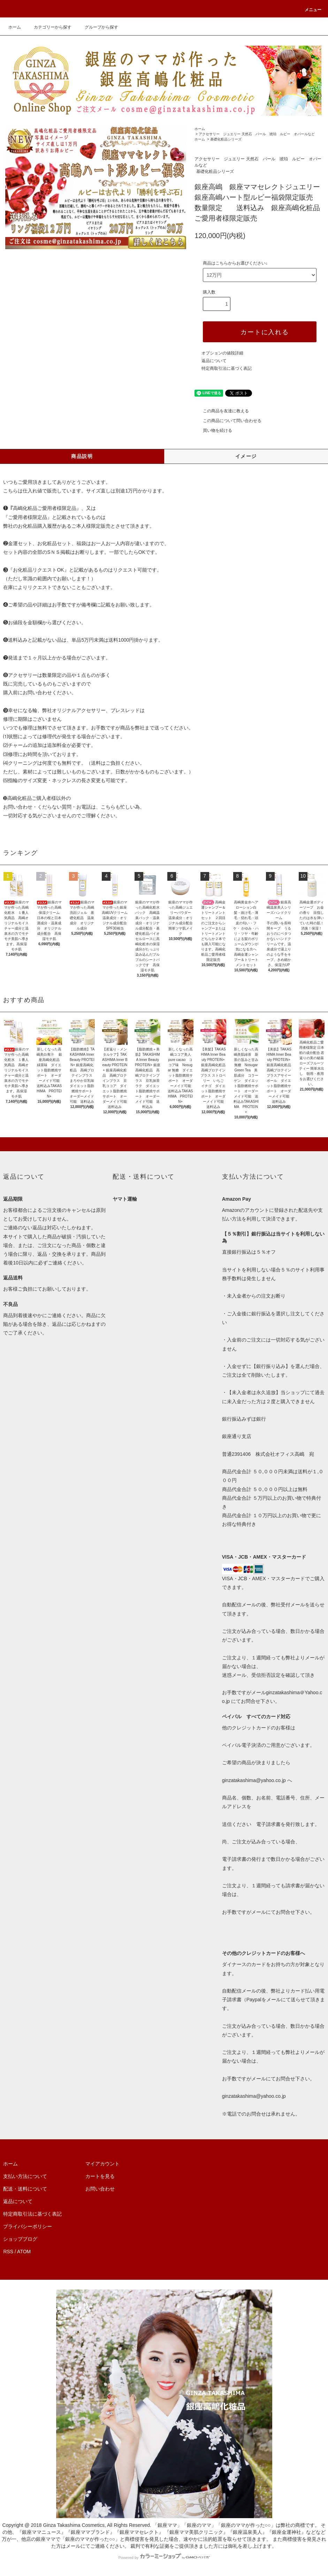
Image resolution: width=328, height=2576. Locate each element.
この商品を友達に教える (221, 410)
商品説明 (82, 456)
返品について (214, 360)
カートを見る (100, 2176)
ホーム (14, 27)
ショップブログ (20, 2239)
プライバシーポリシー (27, 2226)
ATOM (24, 2251)
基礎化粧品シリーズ (226, 139)
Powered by (163, 2557)
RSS (8, 2251)
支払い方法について (25, 2176)
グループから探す (97, 27)
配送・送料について (25, 2189)
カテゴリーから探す (48, 27)
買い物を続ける (213, 430)
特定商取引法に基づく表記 (226, 368)
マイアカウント (102, 2163)
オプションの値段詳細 (222, 353)
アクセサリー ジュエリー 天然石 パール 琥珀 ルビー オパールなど (257, 134)
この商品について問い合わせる (227, 420)
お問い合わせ (100, 2189)
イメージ (246, 456)
